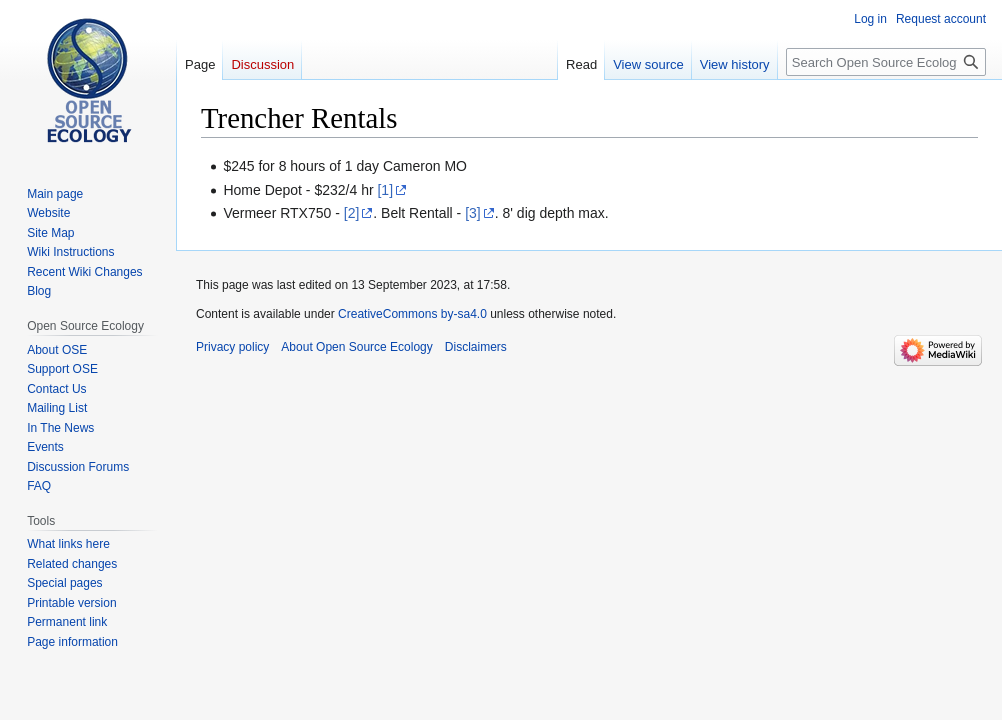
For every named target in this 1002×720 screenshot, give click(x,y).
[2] (352, 213)
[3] (473, 213)
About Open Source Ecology (356, 347)
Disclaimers (476, 347)
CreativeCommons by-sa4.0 (412, 314)
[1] (385, 190)
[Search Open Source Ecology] (886, 62)
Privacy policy (232, 347)
